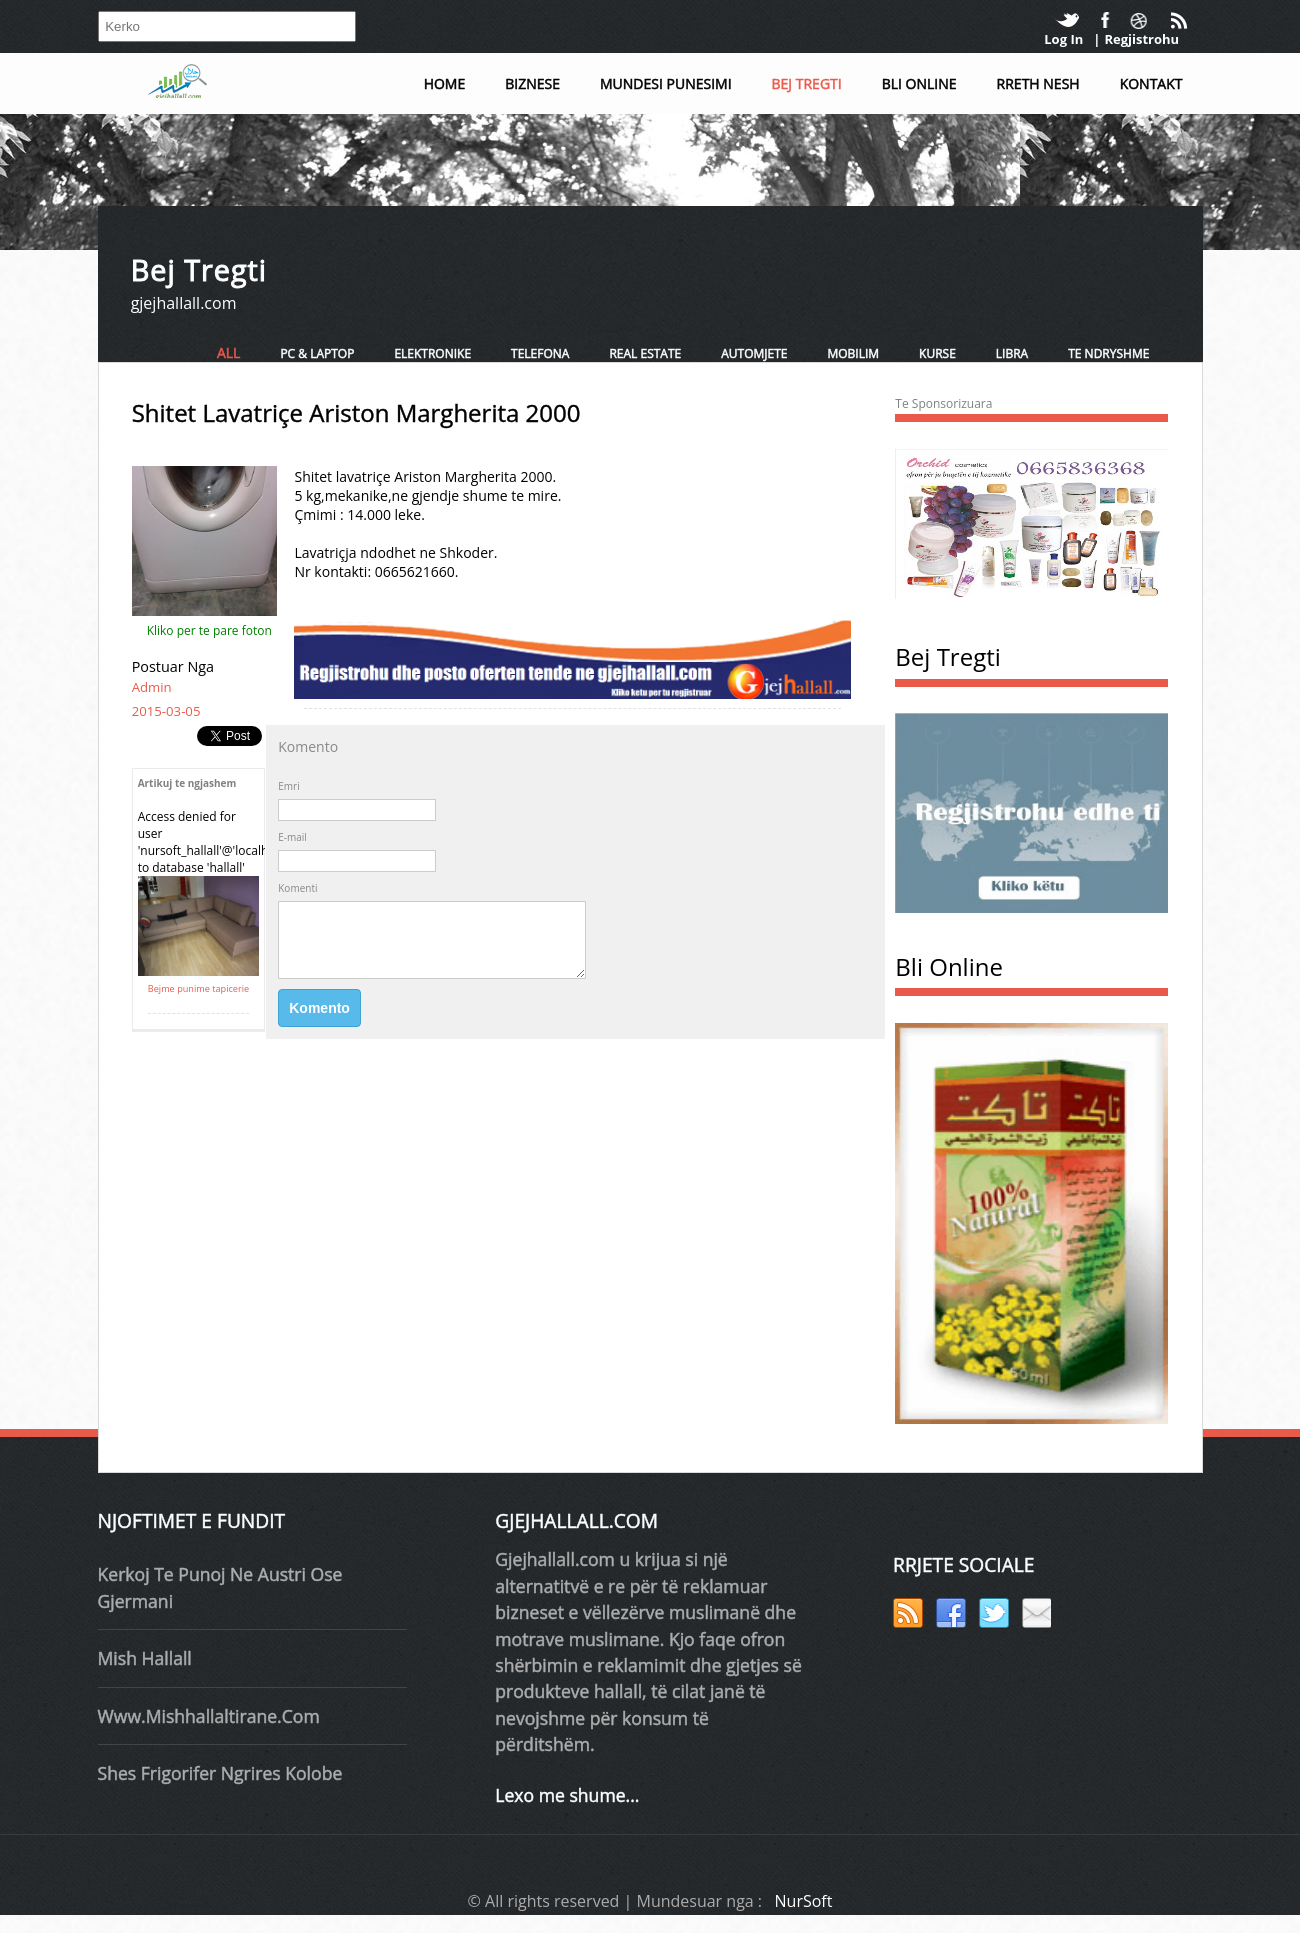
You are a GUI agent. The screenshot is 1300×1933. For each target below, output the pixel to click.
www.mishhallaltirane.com (209, 1716)
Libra (1012, 353)
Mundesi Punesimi (666, 83)
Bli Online (919, 83)
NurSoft (804, 1901)
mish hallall (145, 1658)
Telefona (540, 353)
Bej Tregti (807, 83)
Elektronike (432, 353)
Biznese (532, 83)
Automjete (754, 353)
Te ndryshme (1108, 353)
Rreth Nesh (1038, 83)
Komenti (297, 888)
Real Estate (645, 353)
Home (445, 83)
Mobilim (853, 353)
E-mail (292, 837)
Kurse (937, 353)
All (228, 352)
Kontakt (1151, 83)
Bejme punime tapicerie (198, 988)
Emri (288, 786)
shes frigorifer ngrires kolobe (220, 1773)
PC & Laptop (317, 353)
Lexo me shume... (567, 1795)
